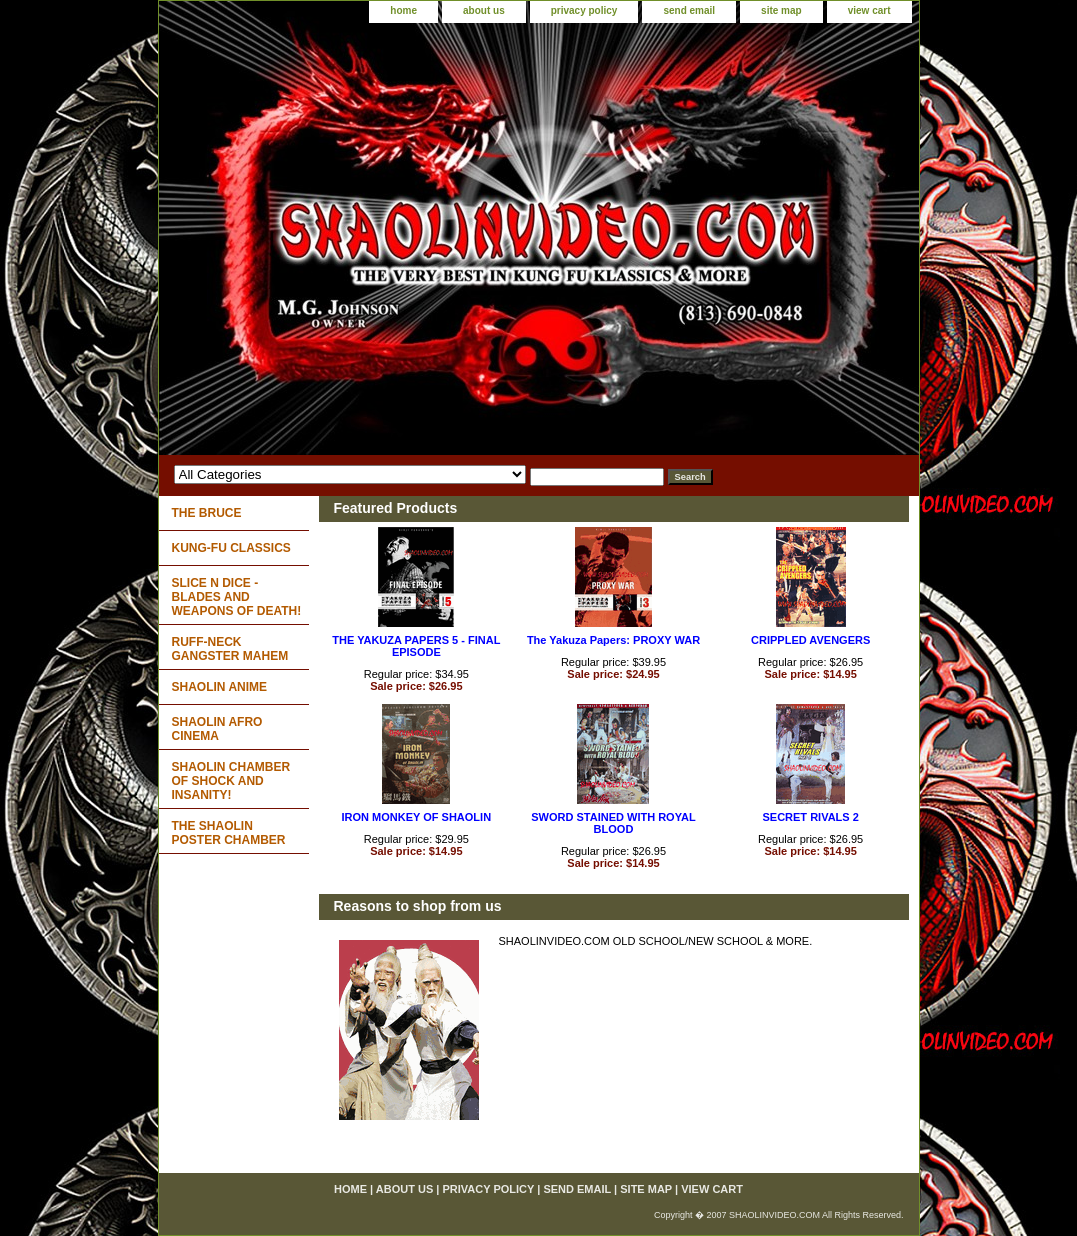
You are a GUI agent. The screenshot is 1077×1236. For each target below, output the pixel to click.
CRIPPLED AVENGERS (810, 640)
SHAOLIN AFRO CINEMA (217, 729)
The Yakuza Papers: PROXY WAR (613, 640)
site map (781, 10)
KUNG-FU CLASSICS (231, 548)
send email (689, 10)
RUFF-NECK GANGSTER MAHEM (230, 649)
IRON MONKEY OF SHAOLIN (417, 817)
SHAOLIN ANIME (220, 687)
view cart (869, 10)
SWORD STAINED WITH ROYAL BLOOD (613, 823)
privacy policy (584, 10)
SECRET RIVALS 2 (810, 817)
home (403, 10)
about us (484, 10)
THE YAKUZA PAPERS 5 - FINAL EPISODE (416, 646)
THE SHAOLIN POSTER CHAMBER (229, 833)
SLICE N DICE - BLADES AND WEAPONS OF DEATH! (237, 597)
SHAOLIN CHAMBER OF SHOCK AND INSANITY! (231, 781)
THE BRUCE (207, 513)
